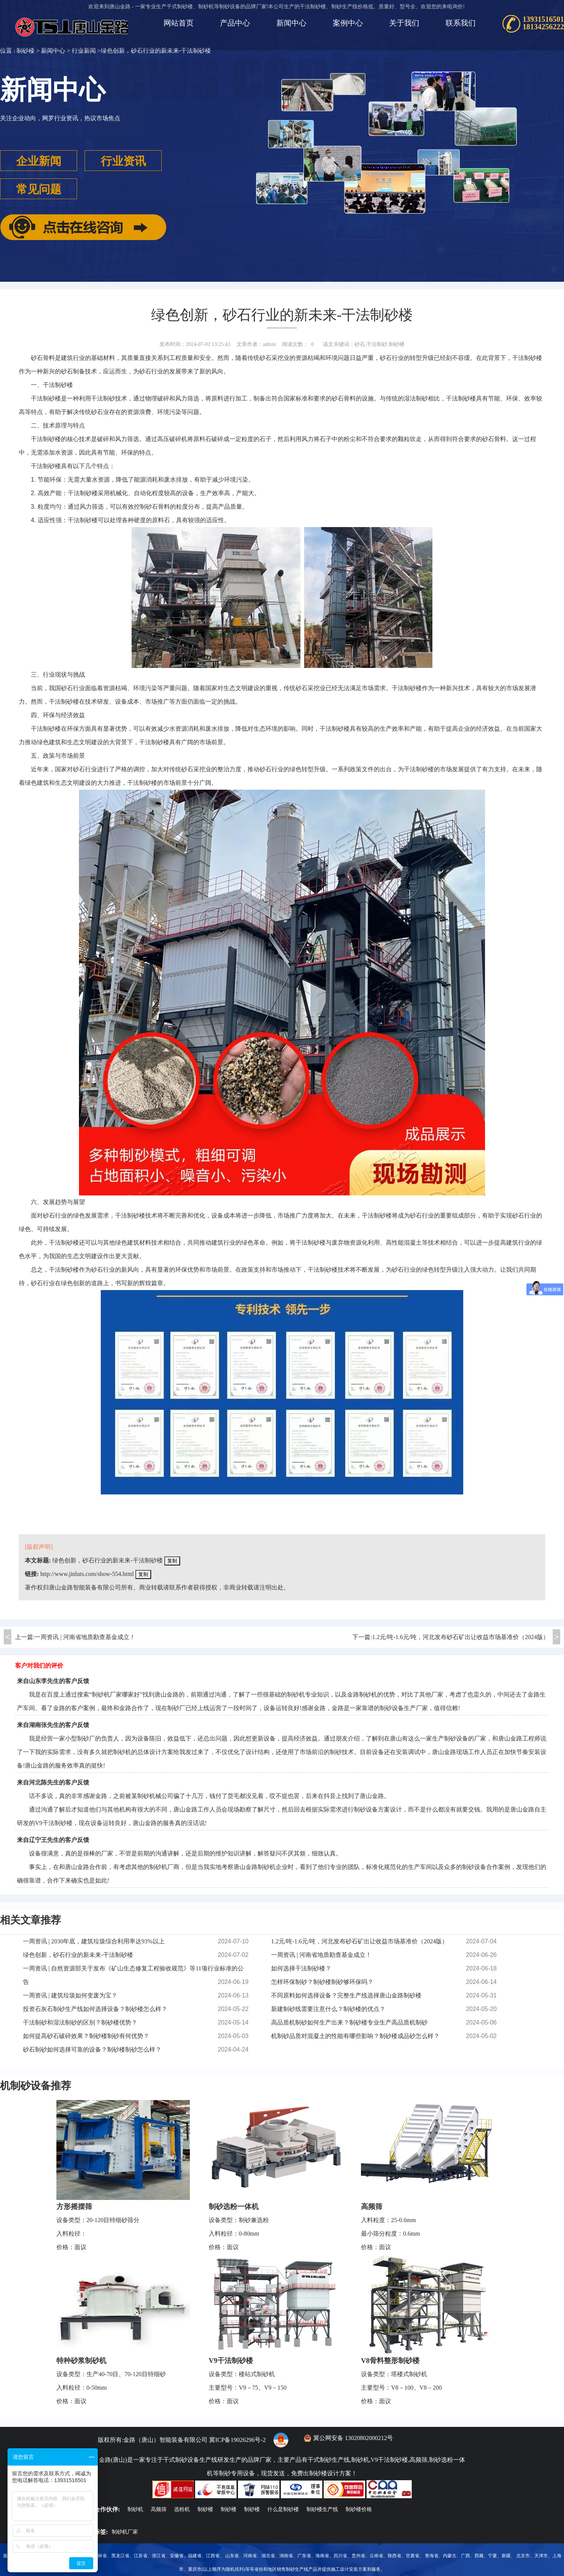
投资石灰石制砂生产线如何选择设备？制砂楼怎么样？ (95, 2009)
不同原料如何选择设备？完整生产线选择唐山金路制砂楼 (346, 1995)
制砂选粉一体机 (234, 2206)
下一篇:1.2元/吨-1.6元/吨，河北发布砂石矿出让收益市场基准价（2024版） (450, 1637)
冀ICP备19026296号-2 (237, 2440)
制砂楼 (26, 50)
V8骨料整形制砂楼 (390, 2360)
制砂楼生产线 (322, 2509)
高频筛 (371, 2206)
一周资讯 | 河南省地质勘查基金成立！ (321, 1955)
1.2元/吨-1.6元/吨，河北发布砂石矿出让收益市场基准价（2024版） (359, 1941)
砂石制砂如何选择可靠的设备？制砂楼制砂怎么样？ (92, 2049)
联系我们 (461, 23)
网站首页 (179, 23)
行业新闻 (84, 50)
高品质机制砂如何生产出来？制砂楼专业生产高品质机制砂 (349, 2022)
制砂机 (122, 1752)
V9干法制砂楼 (231, 2360)
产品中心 (235, 23)
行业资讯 (123, 161)
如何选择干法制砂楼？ (301, 1968)
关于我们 (404, 23)
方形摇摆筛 (74, 2206)
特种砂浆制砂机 (81, 2360)
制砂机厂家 (125, 2532)
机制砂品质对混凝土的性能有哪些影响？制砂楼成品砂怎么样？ (355, 2036)
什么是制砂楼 (283, 2509)
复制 (172, 1561)
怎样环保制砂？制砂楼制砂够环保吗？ (322, 1982)
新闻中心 (291, 23)
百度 (53, 1694)
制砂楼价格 (359, 2509)
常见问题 (38, 189)
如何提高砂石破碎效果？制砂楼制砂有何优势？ (86, 2036)
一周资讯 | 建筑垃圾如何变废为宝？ (70, 1995)
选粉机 (182, 2509)
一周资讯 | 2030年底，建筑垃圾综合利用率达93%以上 (94, 1941)
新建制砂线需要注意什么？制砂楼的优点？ (328, 2009)
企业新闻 (38, 161)
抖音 (330, 1796)
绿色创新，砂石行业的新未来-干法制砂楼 (107, 1560)
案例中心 (348, 23)
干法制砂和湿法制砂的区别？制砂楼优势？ (80, 2022)
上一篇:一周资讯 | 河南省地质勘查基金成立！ (75, 1637)
